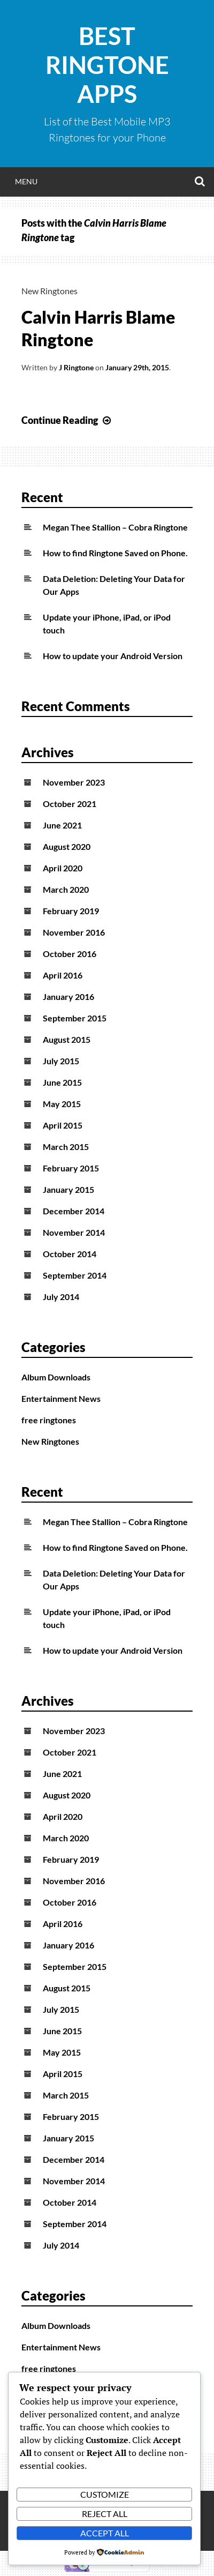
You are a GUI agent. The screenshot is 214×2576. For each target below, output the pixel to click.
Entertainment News (61, 1398)
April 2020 (62, 868)
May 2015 (62, 1104)
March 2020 (66, 889)
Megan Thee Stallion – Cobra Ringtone (115, 527)
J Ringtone (76, 367)
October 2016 (69, 954)
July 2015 (61, 1061)
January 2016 (68, 996)
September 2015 (74, 1018)
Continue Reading (67, 420)
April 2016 (62, 975)
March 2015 (66, 1146)
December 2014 (73, 1211)
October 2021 (69, 803)
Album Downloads (55, 1377)
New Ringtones (49, 291)
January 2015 (68, 1189)
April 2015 (62, 1125)
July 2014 (61, 1296)
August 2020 (66, 846)
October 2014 (69, 1254)
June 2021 (62, 825)
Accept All (104, 2533)
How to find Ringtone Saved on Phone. (115, 553)
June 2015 (62, 1082)
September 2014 (74, 1275)
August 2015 (66, 1039)
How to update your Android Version (112, 656)
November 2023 (74, 782)
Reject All (104, 2513)
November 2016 (74, 932)
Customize (104, 2494)
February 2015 (71, 1168)
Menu (26, 181)
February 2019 (71, 911)
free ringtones (48, 1420)
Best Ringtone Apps (107, 64)
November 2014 (74, 1232)
